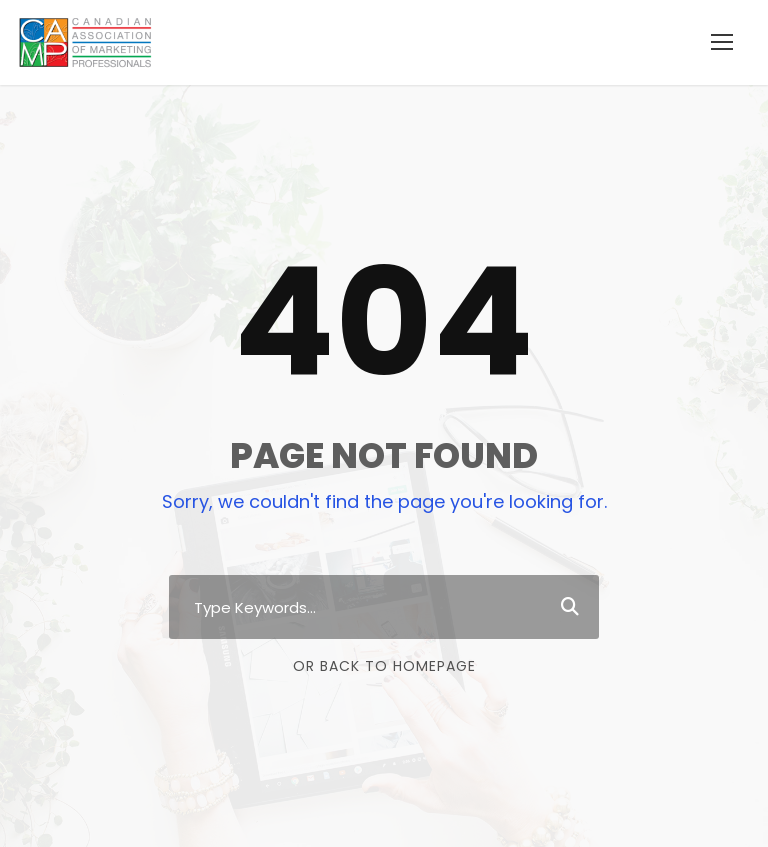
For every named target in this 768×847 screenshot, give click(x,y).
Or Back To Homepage (384, 666)
